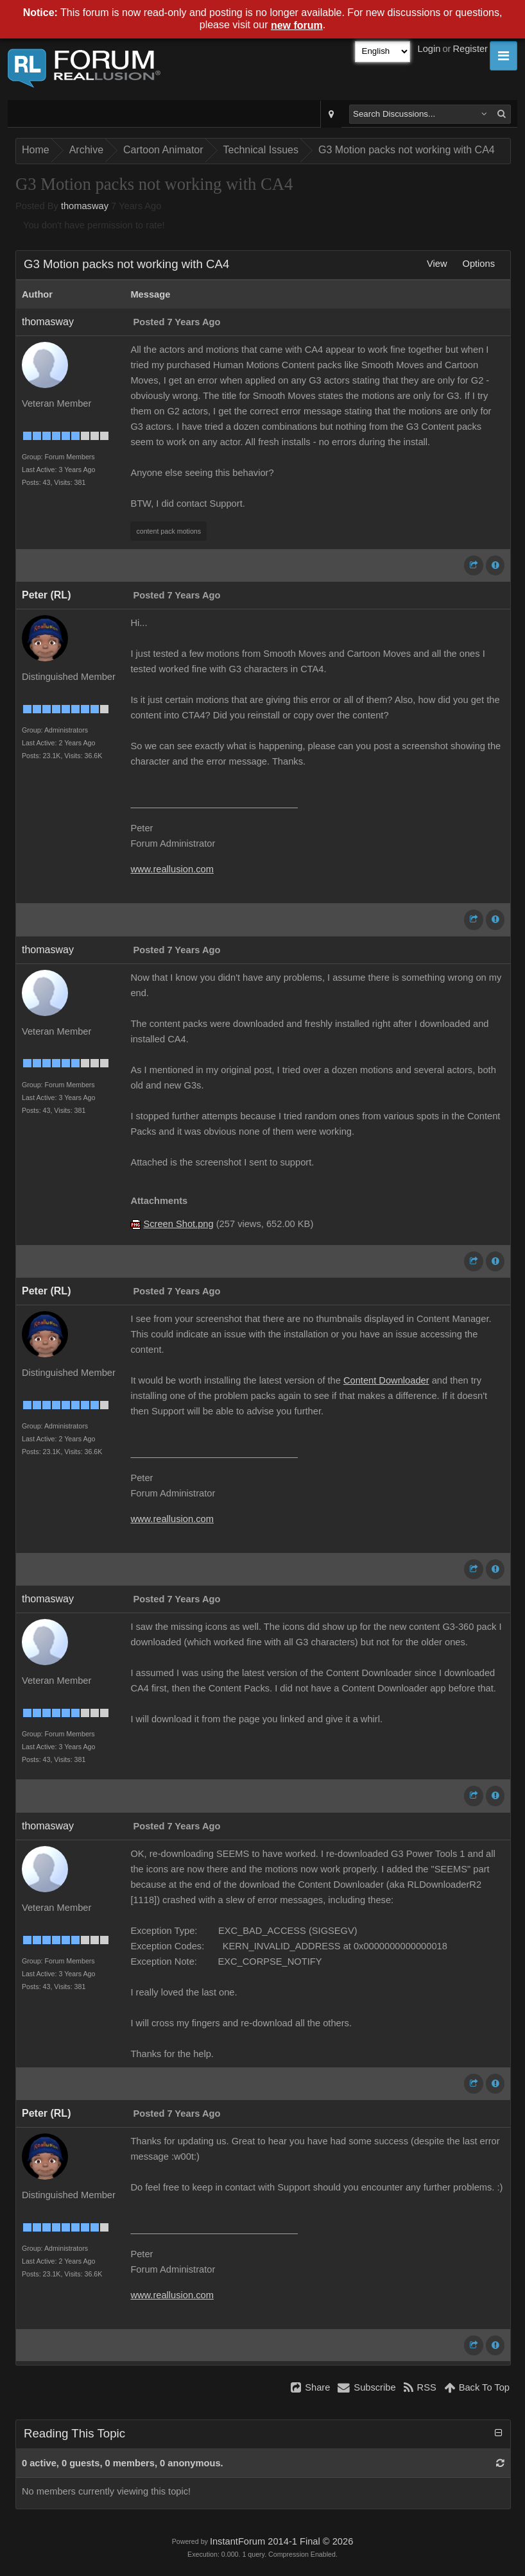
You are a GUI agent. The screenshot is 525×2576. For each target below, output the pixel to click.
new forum (297, 25)
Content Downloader (386, 1380)
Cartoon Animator (163, 149)
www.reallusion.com (172, 869)
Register (470, 49)
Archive (86, 149)
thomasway (84, 206)
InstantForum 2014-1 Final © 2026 (281, 2541)
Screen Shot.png (178, 1224)
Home (35, 149)
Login (429, 49)
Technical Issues (260, 149)
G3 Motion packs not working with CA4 (406, 149)
